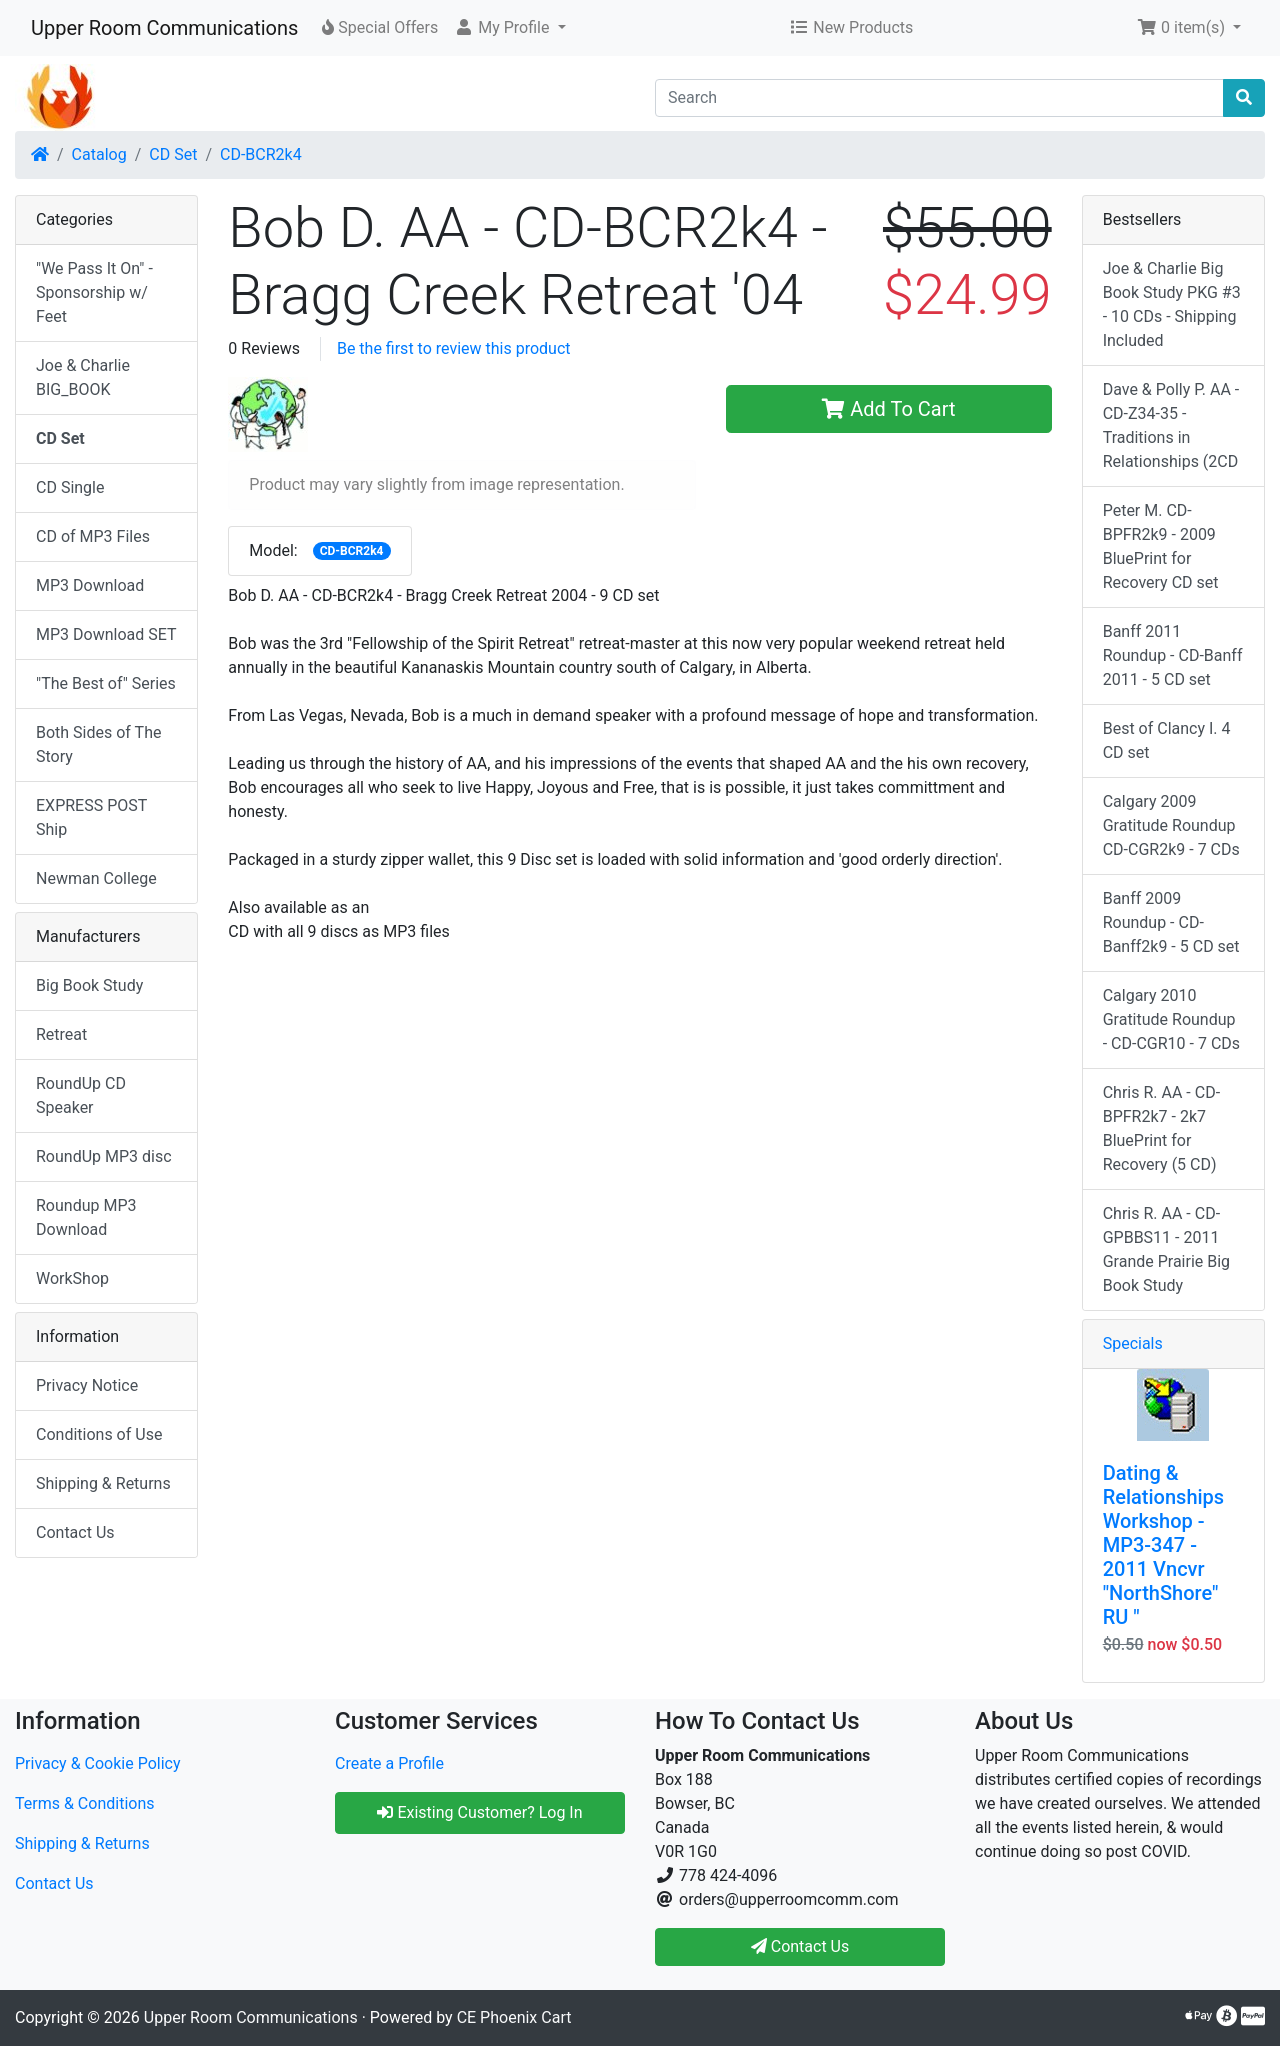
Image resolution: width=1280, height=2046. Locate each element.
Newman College (96, 878)
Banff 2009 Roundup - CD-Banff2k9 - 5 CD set (1171, 922)
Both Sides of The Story (98, 744)
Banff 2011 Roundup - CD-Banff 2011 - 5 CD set (1173, 655)
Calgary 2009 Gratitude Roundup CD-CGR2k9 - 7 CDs (1171, 825)
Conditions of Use (99, 1434)
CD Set (173, 154)
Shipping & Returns (103, 1483)
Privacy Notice (87, 1385)
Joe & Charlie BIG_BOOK (83, 377)
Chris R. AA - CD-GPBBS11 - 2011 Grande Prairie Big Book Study (1166, 1249)
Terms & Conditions (85, 1803)
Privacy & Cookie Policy (98, 1763)
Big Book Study (89, 985)
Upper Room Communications (164, 28)
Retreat (61, 1034)
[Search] (939, 98)
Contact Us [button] (800, 1946)
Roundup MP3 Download (86, 1217)
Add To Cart (888, 409)
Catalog (99, 154)
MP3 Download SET (106, 634)
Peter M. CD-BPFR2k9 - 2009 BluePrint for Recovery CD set (1161, 546)
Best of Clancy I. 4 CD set (1167, 740)
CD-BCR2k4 (261, 154)
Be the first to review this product (454, 348)
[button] (509, 28)
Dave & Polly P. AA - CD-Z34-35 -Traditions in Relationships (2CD (1171, 425)
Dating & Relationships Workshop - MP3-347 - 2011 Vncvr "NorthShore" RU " (1163, 1545)
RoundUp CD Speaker (81, 1095)
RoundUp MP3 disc (104, 1156)
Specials (1133, 1343)
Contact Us (75, 1532)
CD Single (70, 487)
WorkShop (72, 1278)
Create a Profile (389, 1763)
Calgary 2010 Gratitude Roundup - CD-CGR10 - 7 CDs (1171, 1019)
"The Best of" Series (106, 683)
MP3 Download (90, 585)
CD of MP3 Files (93, 536)
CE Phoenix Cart (514, 2017)
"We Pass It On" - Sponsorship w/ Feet (94, 292)
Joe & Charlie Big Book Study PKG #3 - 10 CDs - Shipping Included (1172, 304)
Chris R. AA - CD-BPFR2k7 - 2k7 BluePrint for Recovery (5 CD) (1161, 1128)
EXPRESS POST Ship (91, 817)
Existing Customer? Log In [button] (479, 1812)
